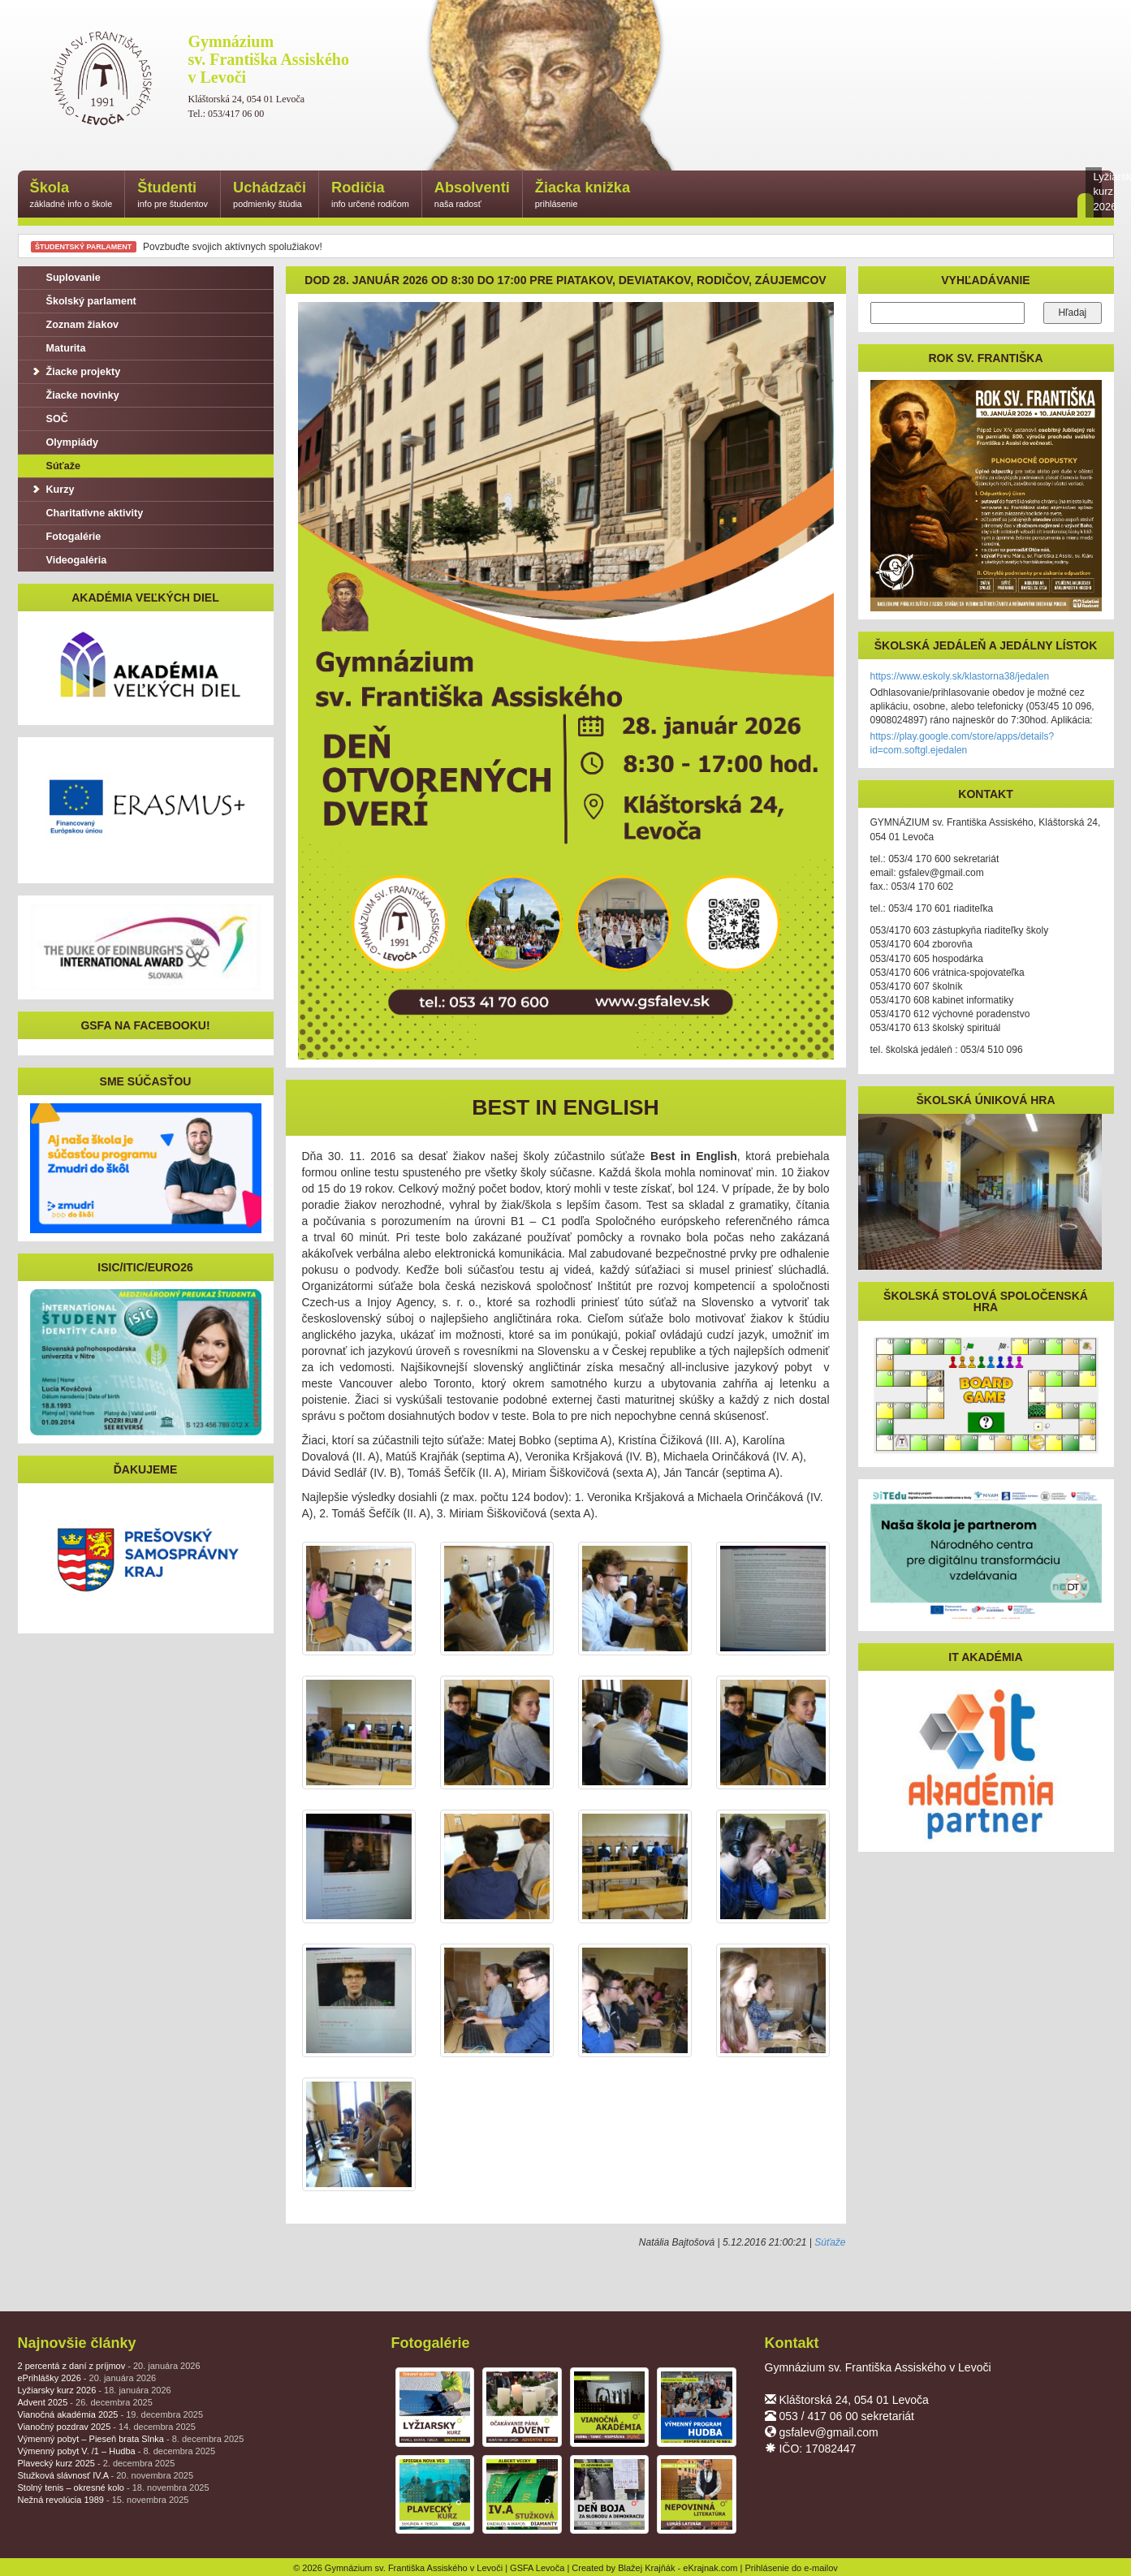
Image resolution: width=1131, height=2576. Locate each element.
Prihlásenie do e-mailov (791, 2568)
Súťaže (829, 2242)
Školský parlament (83, 301)
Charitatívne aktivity (87, 513)
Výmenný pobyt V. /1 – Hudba (117, 2451)
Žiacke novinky (74, 395)
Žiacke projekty (75, 372)
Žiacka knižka (582, 195)
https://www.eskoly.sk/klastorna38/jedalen (960, 676)
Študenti (172, 195)
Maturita (58, 348)
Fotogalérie (65, 536)
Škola (71, 195)
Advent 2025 (85, 2402)
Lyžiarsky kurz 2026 (94, 2390)
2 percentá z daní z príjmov (109, 2366)
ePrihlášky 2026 (87, 2378)
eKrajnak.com (710, 2568)
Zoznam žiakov (74, 324)
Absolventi (472, 195)
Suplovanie (65, 277)
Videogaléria (68, 560)
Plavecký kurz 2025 (96, 2463)
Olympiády (64, 442)
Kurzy (52, 489)
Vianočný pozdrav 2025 (107, 2426)
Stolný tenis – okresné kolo (113, 2487)
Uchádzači (269, 195)
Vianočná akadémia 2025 (111, 2414)
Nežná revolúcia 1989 (103, 2500)
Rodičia (370, 195)
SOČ (49, 419)
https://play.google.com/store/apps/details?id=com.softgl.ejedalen (962, 743)
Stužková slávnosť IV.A (106, 2475)
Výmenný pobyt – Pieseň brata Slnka (131, 2439)
